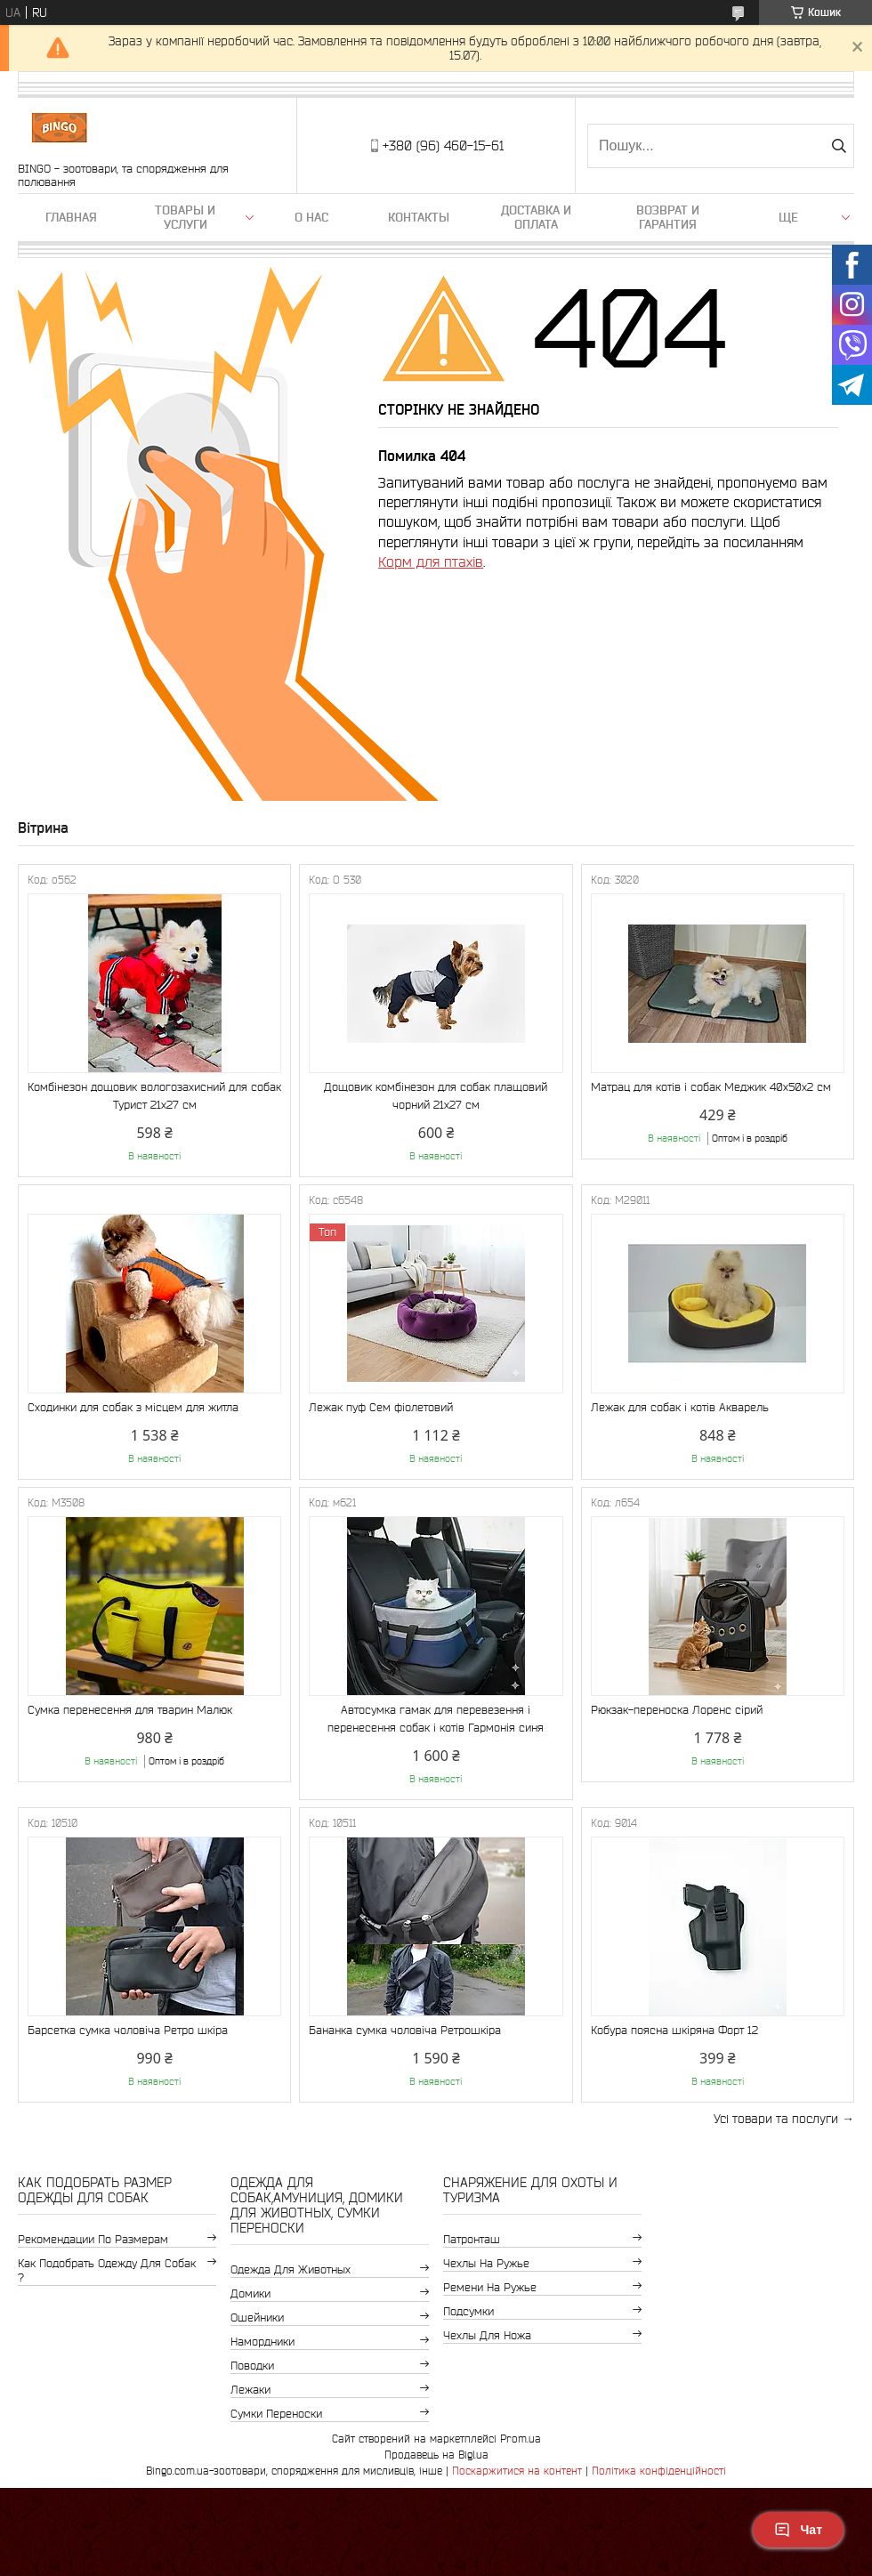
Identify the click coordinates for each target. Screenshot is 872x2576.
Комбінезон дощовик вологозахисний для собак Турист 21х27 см (154, 1095)
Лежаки (250, 2389)
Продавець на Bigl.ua (436, 2454)
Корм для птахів (430, 561)
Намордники (262, 2341)
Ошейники (257, 2317)
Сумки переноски (276, 2413)
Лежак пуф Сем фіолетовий (381, 1407)
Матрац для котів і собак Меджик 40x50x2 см (711, 1087)
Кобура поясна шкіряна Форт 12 (674, 2030)
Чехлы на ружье (486, 2263)
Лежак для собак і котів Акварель (680, 1407)
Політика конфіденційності (659, 2470)
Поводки (252, 2365)
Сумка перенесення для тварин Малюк (130, 1709)
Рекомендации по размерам (93, 2239)
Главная (71, 217)
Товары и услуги (185, 217)
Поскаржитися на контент (517, 2470)
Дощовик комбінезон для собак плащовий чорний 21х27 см (435, 1095)
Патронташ (471, 2239)
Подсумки (468, 2311)
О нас (311, 217)
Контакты (418, 217)
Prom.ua (520, 2438)
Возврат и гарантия (667, 217)
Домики (250, 2293)
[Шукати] (838, 146)
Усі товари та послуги (776, 2119)
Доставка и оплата (536, 217)
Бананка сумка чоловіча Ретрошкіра (405, 2030)
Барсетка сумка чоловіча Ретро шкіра (128, 2030)
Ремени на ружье (490, 2287)
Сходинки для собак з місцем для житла (133, 1407)
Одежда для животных (290, 2269)
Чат (798, 2530)
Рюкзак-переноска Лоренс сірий (677, 1709)
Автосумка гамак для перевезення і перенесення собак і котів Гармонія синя (435, 1718)
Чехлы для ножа (487, 2335)
